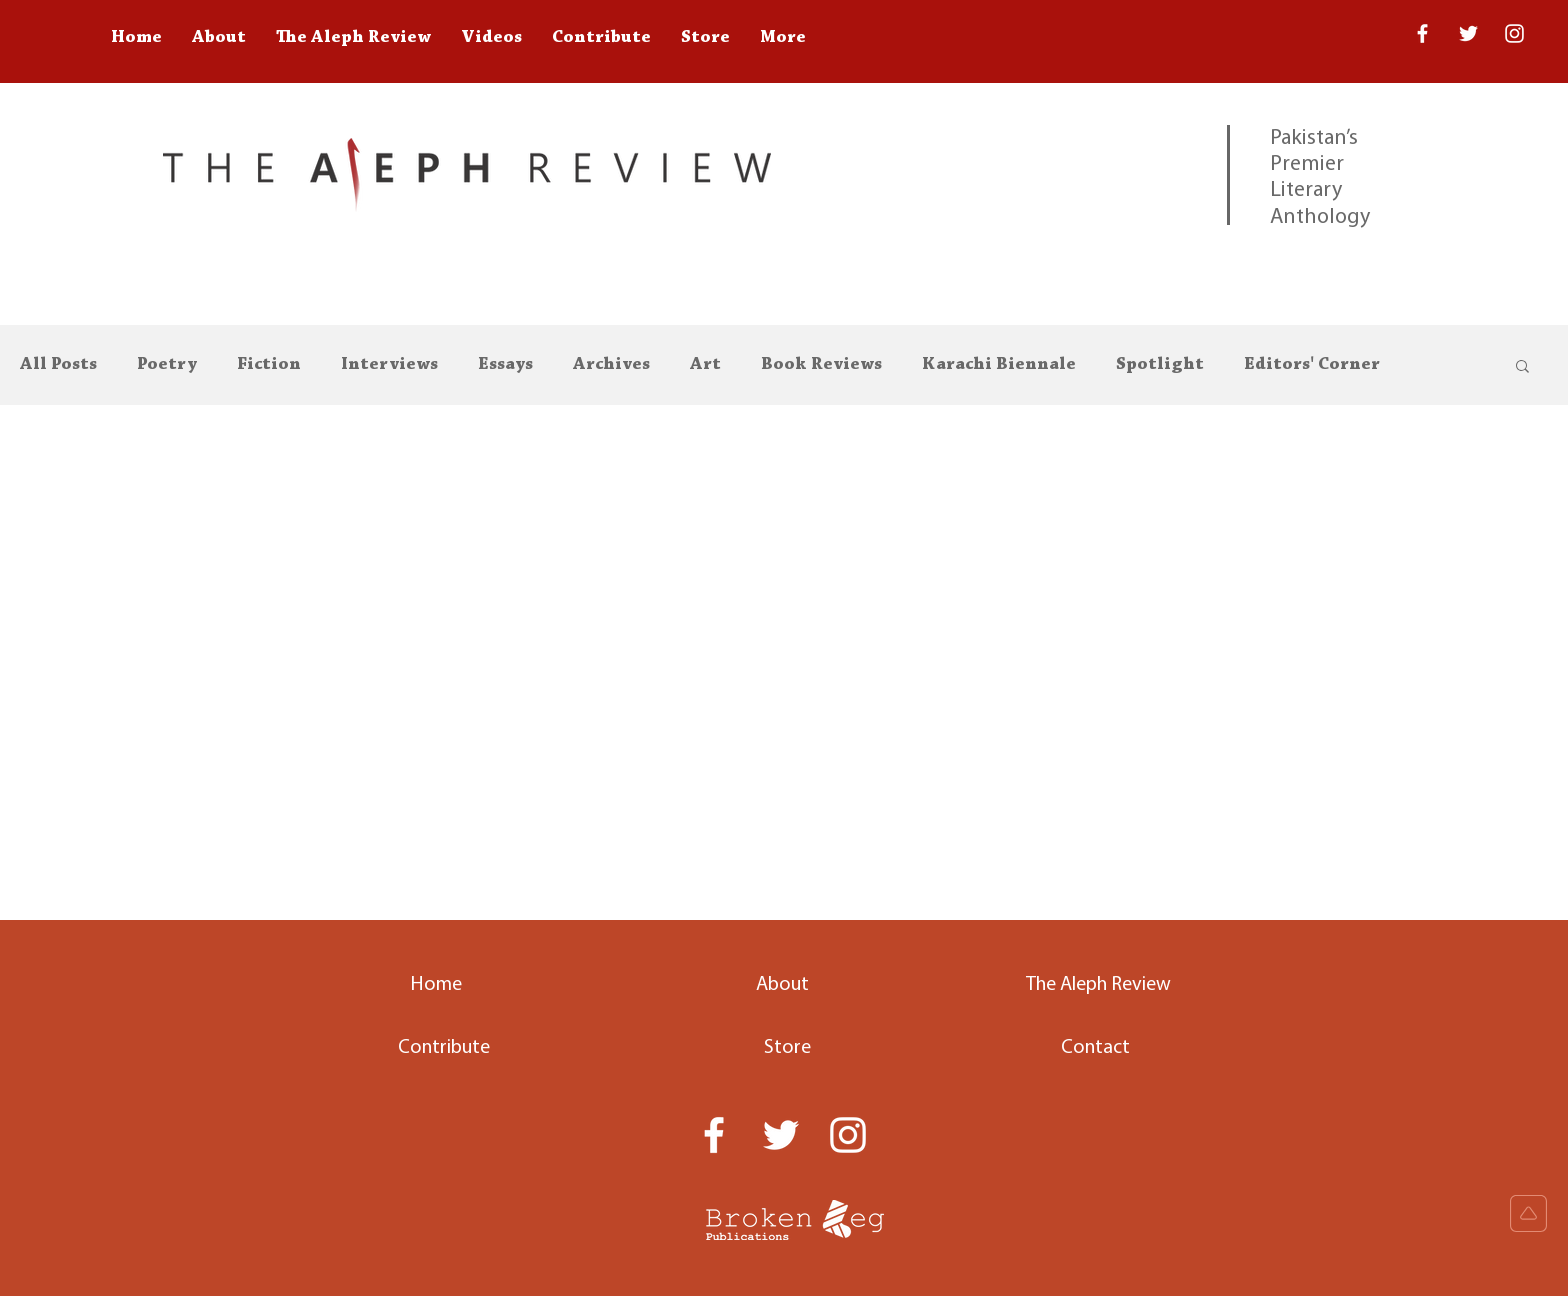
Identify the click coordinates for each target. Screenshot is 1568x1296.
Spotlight (1160, 365)
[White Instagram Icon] (1514, 33)
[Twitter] (1468, 33)
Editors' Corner (1312, 365)
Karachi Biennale (999, 365)
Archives (611, 365)
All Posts (58, 365)
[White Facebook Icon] (714, 1135)
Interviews (389, 365)
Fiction (269, 365)
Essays (505, 365)
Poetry (167, 365)
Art (705, 365)
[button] (1522, 367)
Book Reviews (821, 365)
